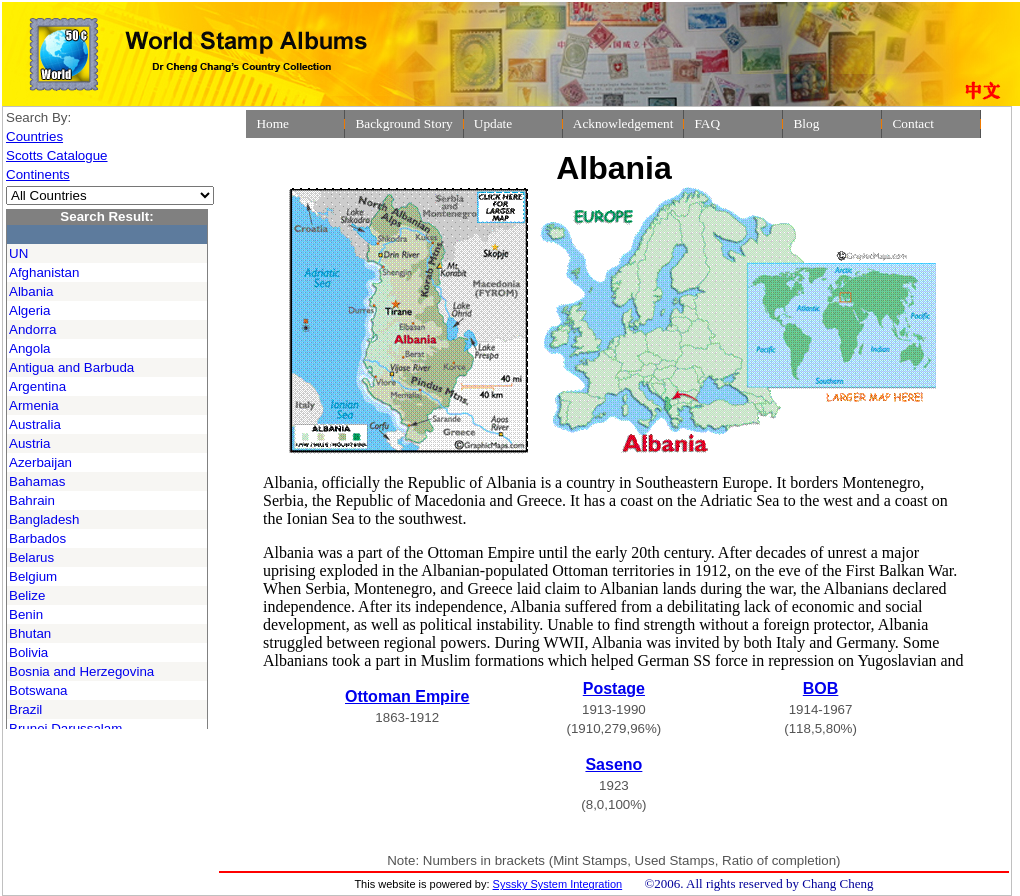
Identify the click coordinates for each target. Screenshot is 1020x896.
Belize (27, 595)
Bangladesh (44, 519)
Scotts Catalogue (57, 155)
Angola (30, 348)
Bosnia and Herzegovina (81, 671)
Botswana (38, 690)
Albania (31, 291)
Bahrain (32, 500)
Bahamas (37, 481)
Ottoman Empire (407, 696)
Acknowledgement (623, 123)
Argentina (37, 386)
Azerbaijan (40, 462)
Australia (35, 424)
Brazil (25, 709)
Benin (26, 614)
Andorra (32, 329)
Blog (806, 123)
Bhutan (30, 633)
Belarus (31, 557)
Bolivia (28, 652)
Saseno (613, 764)
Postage (614, 688)
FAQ (707, 123)
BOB (821, 688)
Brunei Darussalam (65, 728)
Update (493, 123)
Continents (38, 174)
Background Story (403, 123)
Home (272, 123)
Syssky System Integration (558, 884)
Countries (34, 136)
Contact (912, 123)
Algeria (30, 310)
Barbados (37, 538)
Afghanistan (44, 272)
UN (18, 253)
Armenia (34, 405)
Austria (29, 443)
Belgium (33, 576)
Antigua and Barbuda (71, 367)
